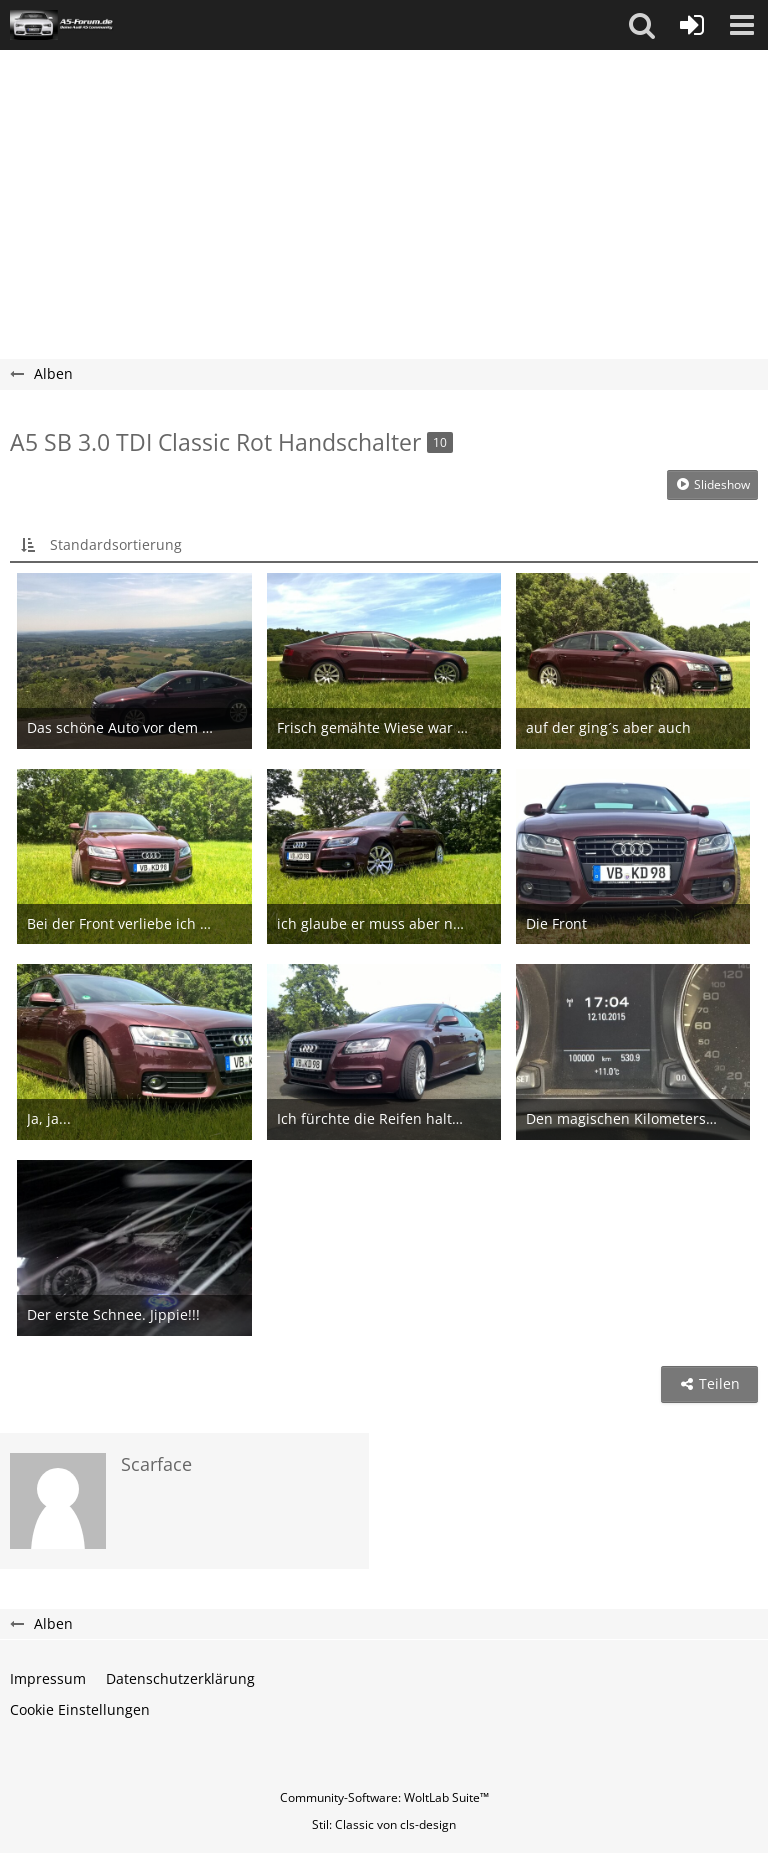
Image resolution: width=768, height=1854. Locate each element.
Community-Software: (384, 1797)
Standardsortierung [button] (116, 544)
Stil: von (384, 1824)
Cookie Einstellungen (80, 1709)
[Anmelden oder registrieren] (692, 25)
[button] (642, 25)
